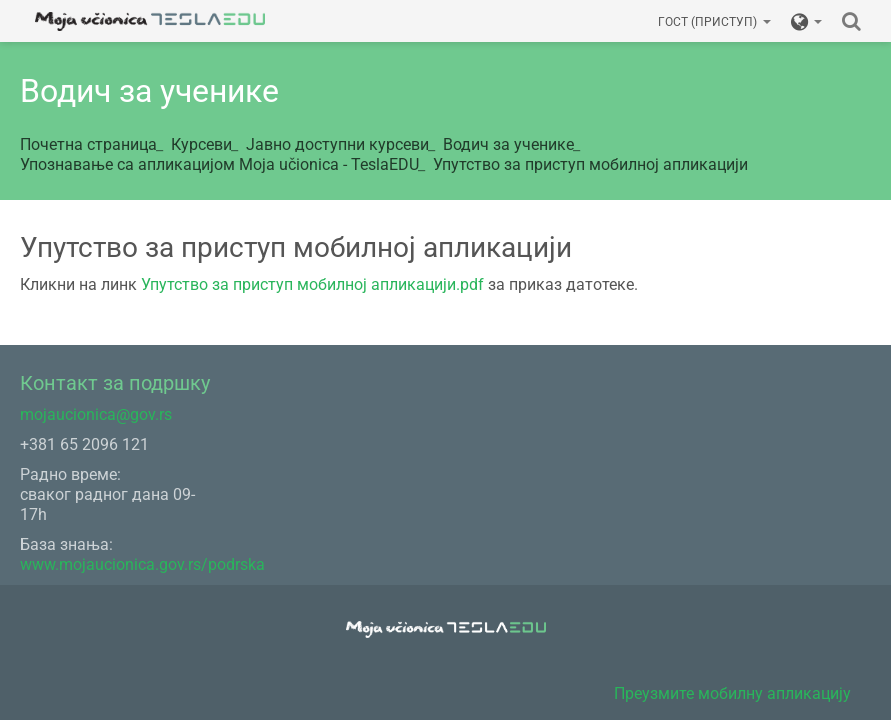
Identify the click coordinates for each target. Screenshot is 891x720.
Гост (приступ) (714, 22)
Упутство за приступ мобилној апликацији (590, 164)
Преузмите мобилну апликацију (732, 693)
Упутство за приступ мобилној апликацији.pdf (312, 284)
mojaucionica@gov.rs (96, 414)
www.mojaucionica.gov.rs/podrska (142, 564)
